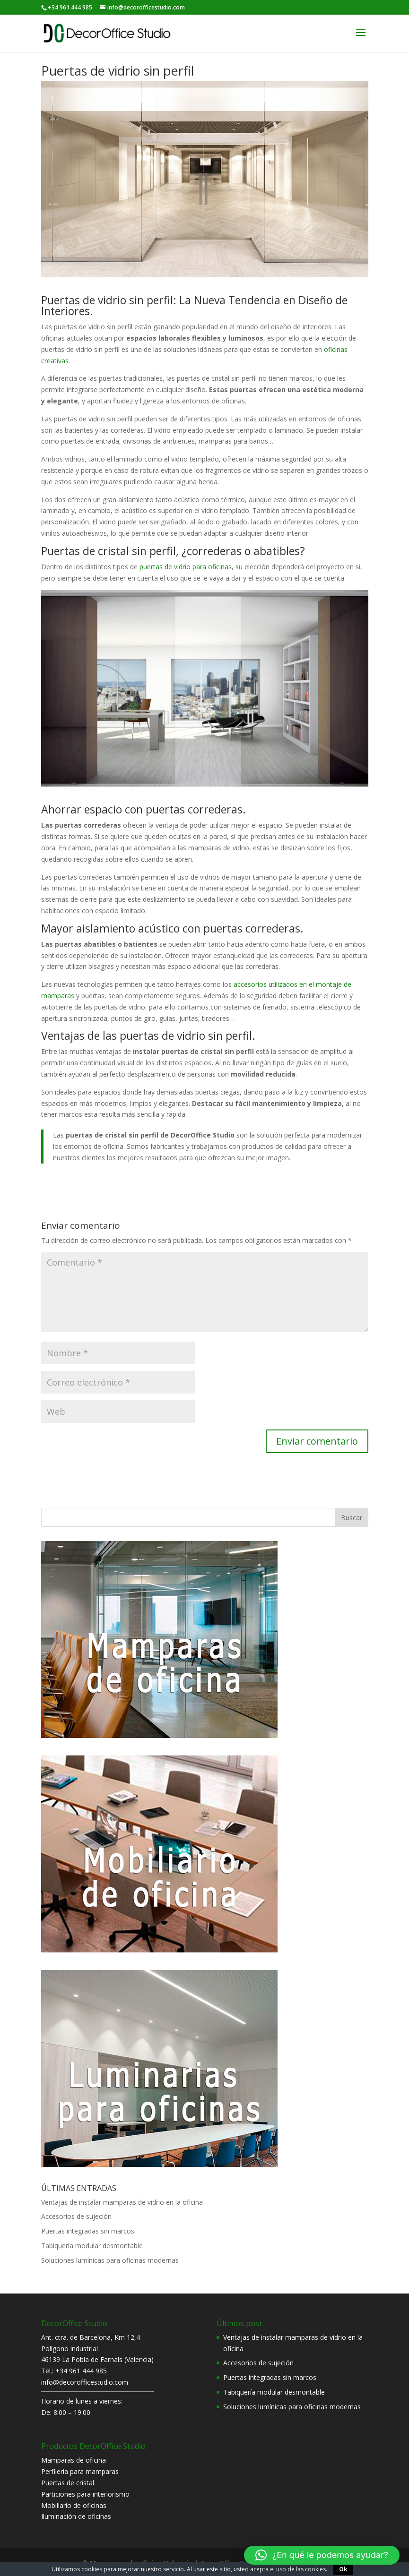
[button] (322, 2555)
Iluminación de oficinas (76, 2516)
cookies (91, 2569)
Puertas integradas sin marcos (87, 2230)
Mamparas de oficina (73, 2460)
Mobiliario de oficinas (73, 2505)
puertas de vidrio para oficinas (185, 566)
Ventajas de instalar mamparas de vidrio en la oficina (122, 2202)
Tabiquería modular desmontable (92, 2245)
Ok (343, 2569)
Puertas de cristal (67, 2482)
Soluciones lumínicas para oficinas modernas (110, 2260)
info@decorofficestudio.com (84, 2382)
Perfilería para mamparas (80, 2471)
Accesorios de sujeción (76, 2216)
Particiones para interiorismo (85, 2494)
